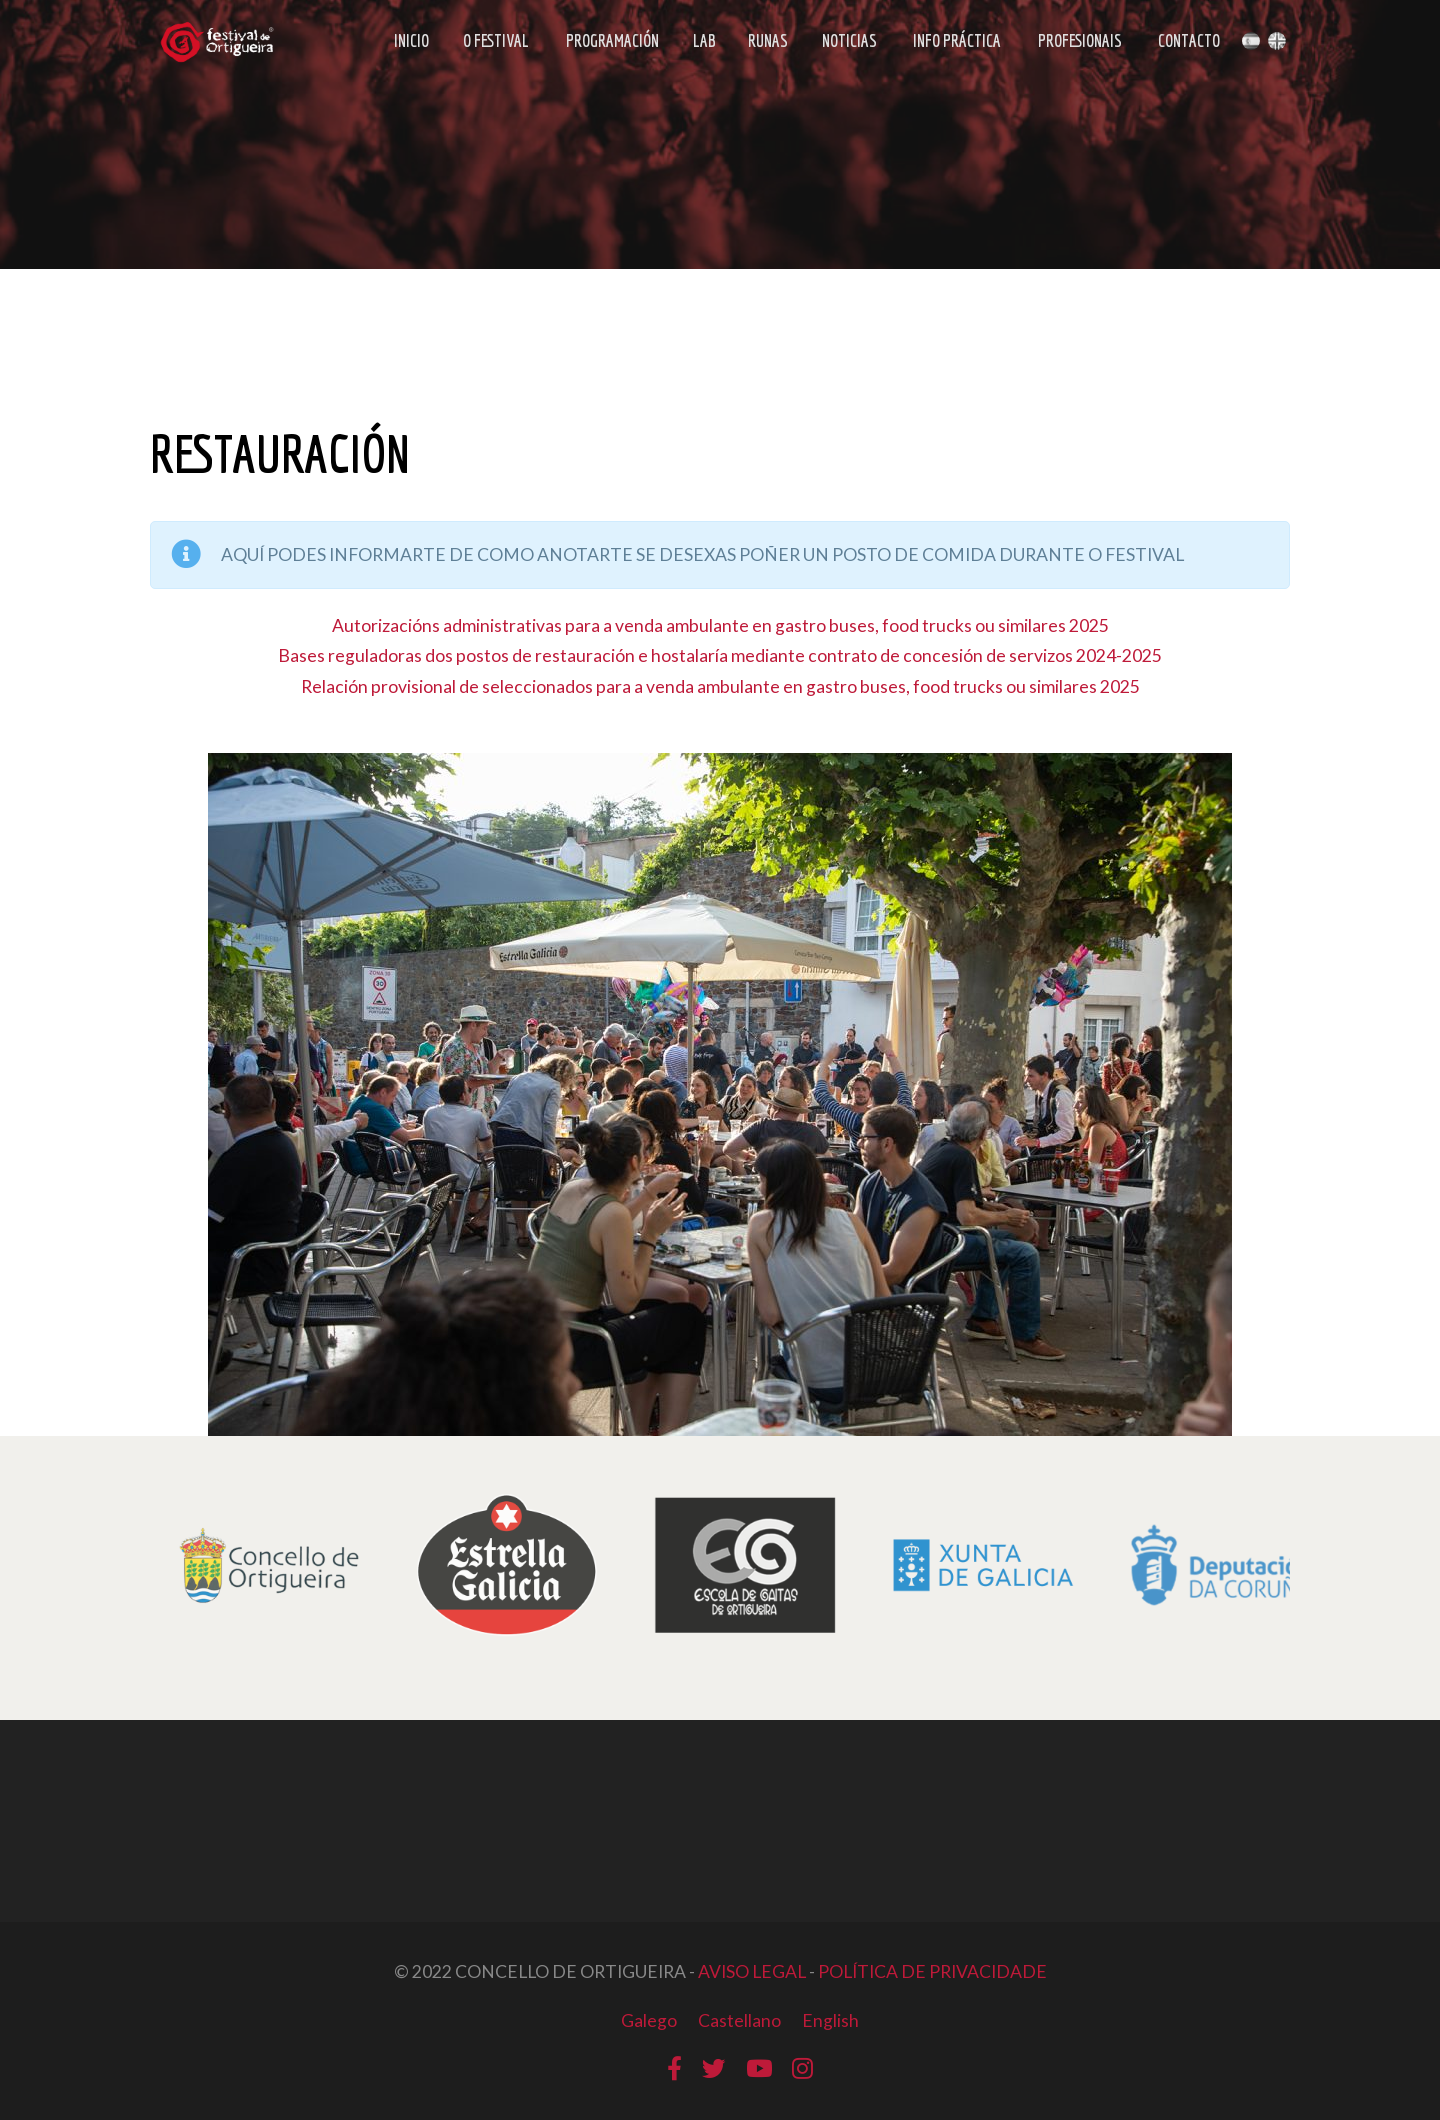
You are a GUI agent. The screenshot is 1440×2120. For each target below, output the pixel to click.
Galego (649, 2020)
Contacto (1189, 42)
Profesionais (1080, 42)
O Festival (496, 42)
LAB (704, 42)
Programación (612, 42)
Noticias (848, 42)
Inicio (411, 42)
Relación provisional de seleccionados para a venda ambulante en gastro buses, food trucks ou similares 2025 (720, 686)
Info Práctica (956, 42)
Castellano (739, 2020)
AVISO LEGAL (752, 1971)
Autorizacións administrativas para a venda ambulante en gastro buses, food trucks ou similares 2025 (720, 625)
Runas (768, 42)
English (830, 2020)
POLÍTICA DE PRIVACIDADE (932, 1971)
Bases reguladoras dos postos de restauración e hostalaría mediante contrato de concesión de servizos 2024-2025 (720, 655)
